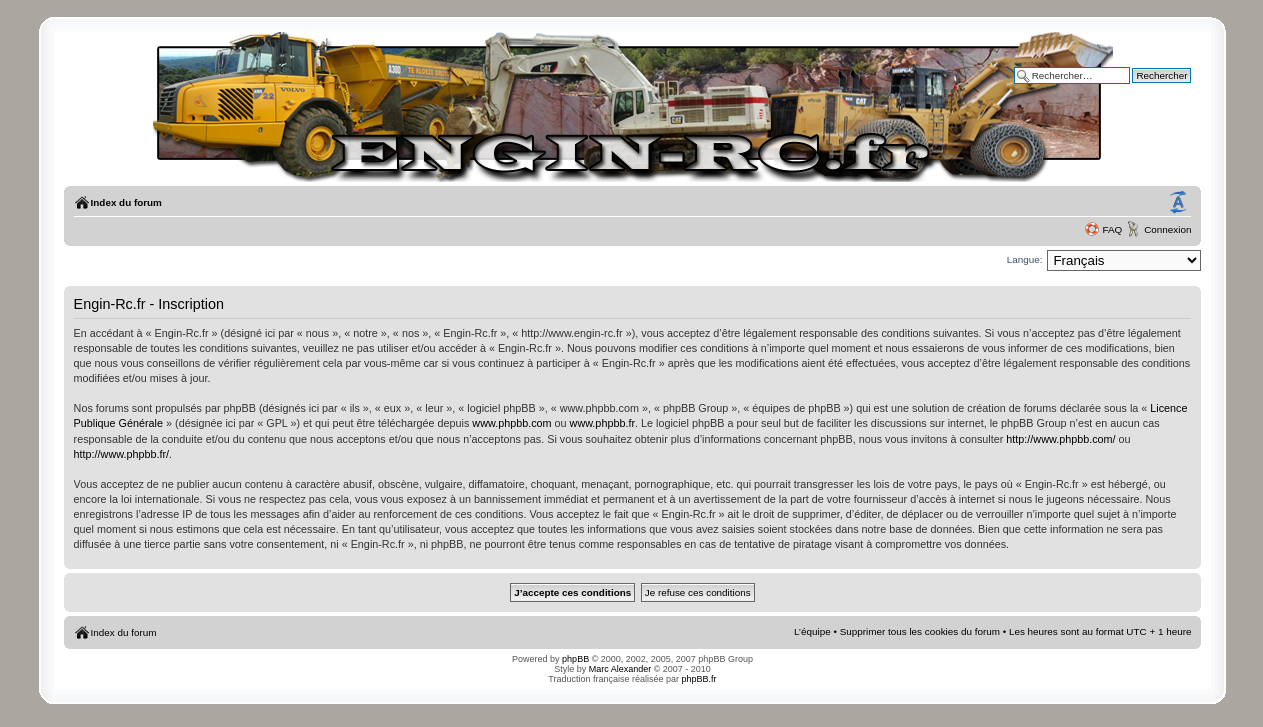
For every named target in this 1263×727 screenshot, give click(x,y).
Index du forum (126, 202)
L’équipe (812, 631)
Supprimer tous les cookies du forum (920, 631)
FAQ (1112, 229)
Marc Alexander (620, 669)
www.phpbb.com (511, 423)
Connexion (1167, 229)
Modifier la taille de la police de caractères (1178, 203)
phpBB (575, 659)
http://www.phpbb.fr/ (121, 454)
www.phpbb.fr (602, 423)
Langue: (1025, 259)
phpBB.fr (699, 679)
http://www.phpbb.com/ (1060, 439)
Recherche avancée (1148, 89)
